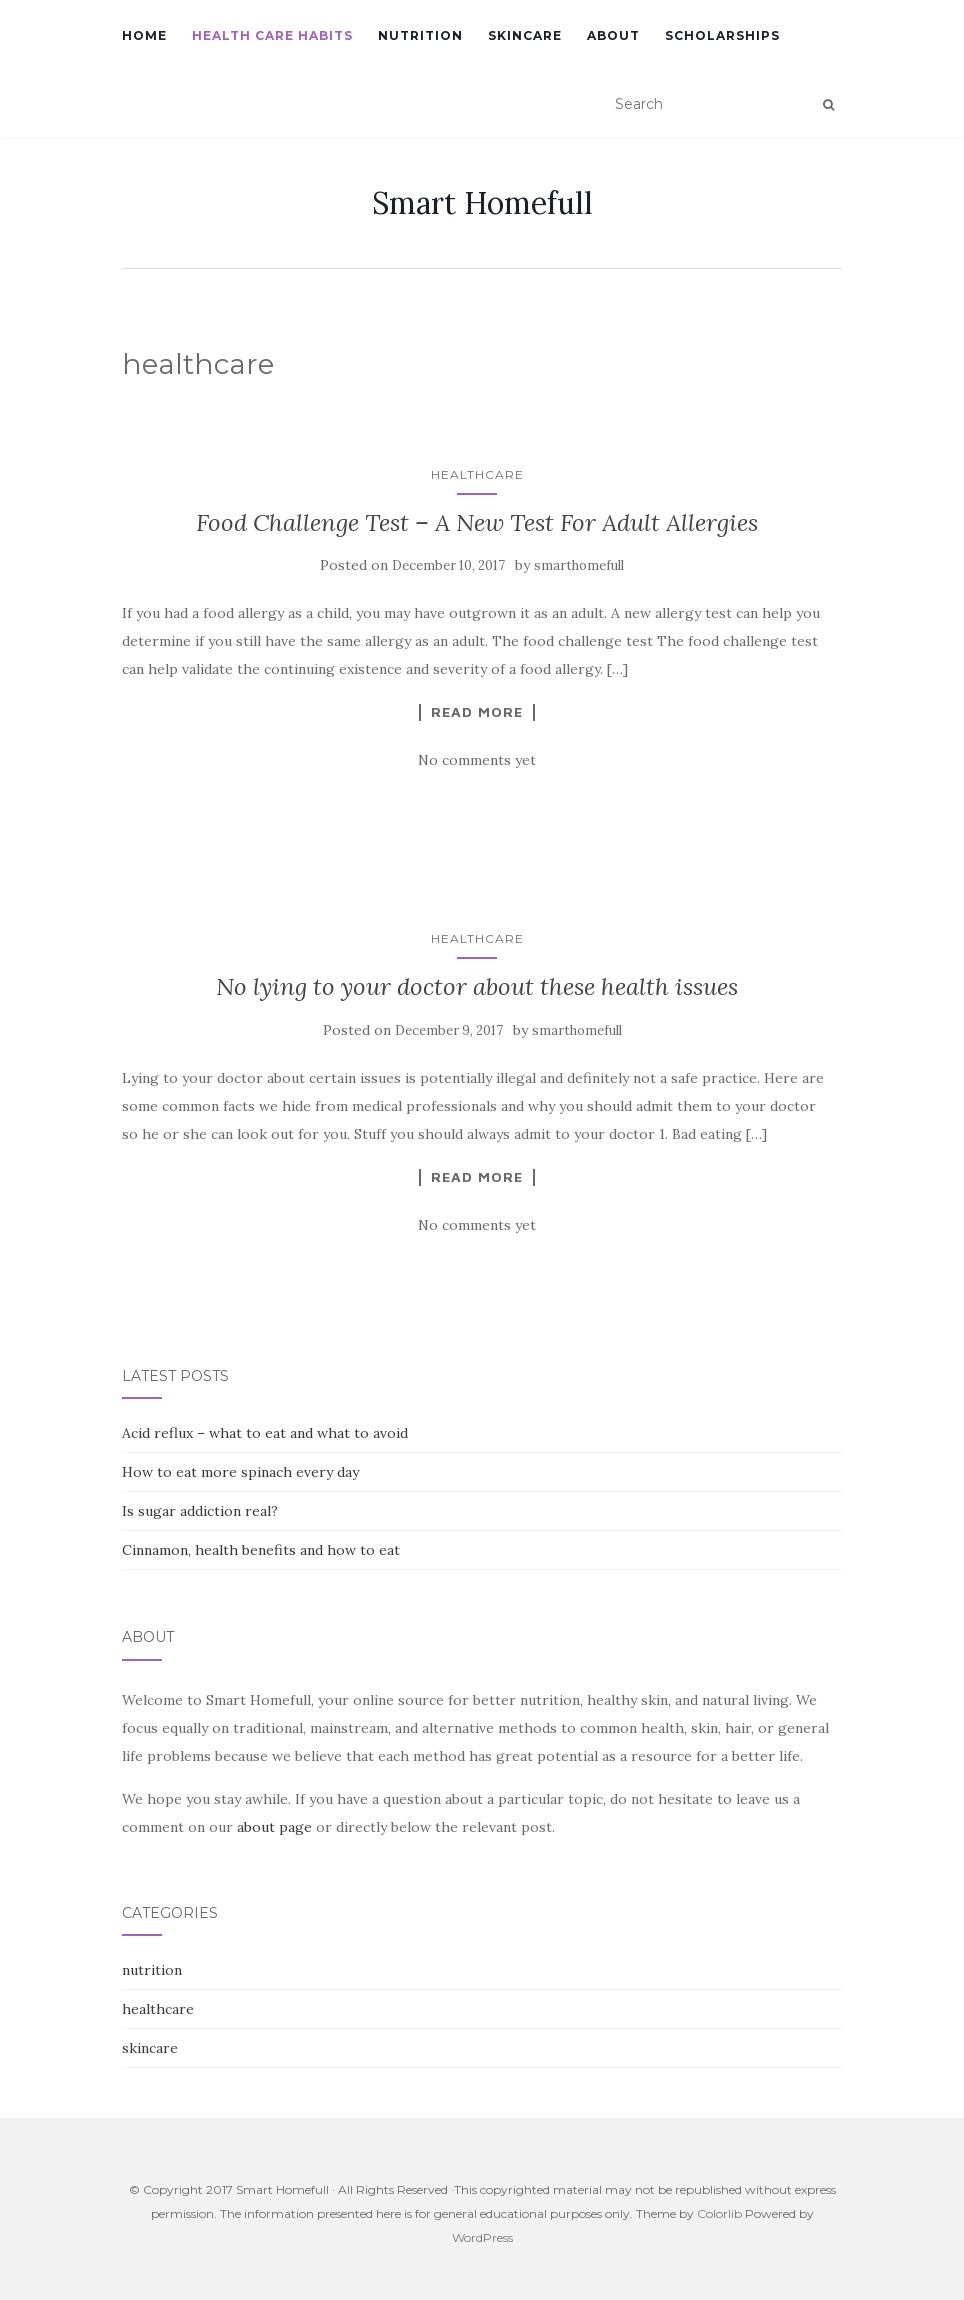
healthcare (477, 474)
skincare (150, 2048)
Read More (477, 712)
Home (144, 35)
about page (274, 1827)
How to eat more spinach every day (240, 1472)
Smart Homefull (482, 203)
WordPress (482, 2237)
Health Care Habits (272, 35)
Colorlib (719, 2213)
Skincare (525, 35)
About (613, 35)
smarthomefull (579, 565)
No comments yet (477, 760)
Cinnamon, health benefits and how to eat (261, 1550)
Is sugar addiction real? (200, 1511)
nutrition (152, 1970)
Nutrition (420, 35)
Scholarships (722, 35)
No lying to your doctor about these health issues (477, 986)
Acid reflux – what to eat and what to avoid (265, 1433)
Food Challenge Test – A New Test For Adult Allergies (477, 522)
